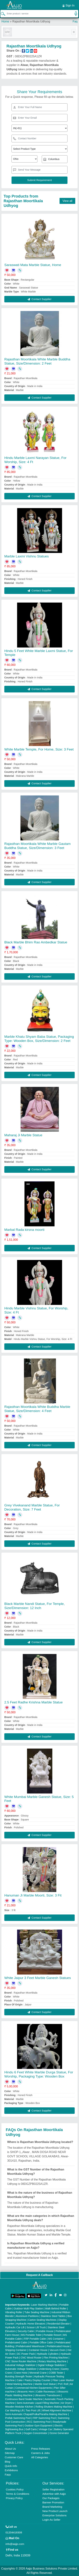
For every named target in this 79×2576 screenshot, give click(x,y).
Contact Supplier (39, 299)
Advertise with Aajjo (54, 2493)
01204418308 (14, 2532)
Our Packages (50, 2498)
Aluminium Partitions (27, 2316)
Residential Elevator (58, 2323)
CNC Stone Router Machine (21, 2361)
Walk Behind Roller (56, 2308)
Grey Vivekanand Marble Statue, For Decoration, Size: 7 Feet (32, 1507)
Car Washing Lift (14, 2410)
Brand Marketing (52, 2506)
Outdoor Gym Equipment (38, 2425)
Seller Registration (53, 2489)
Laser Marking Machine (44, 2304)
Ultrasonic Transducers (47, 2395)
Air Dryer (66, 2402)
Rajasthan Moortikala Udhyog (31, 21)
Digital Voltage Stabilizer (51, 2365)
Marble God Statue (45, 2384)
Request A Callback (39, 2275)
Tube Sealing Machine (36, 2312)
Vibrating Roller (13, 2312)
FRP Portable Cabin (35, 2338)
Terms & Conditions (17, 2493)
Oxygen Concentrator (35, 2433)
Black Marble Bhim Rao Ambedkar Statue (35, 942)
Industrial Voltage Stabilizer (20, 2365)
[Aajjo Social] (46, 2294)
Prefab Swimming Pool (18, 2418)
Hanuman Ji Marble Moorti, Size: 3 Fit (33, 1895)
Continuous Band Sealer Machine (24, 2399)
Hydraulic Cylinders (48, 2353)
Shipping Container (16, 2350)
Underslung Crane (49, 2368)
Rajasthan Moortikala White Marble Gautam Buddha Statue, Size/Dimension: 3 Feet (37, 846)
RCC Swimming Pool (39, 2421)
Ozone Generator (59, 2433)
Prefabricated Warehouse (30, 2346)
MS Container (56, 2338)
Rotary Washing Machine (52, 2361)
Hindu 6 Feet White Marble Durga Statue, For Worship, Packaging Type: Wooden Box (38, 2074)
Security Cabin (26, 2331)
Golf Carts (31, 2429)
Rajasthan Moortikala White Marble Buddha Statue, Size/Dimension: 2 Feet (37, 361)
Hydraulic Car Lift (14, 2327)
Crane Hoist (20, 2372)
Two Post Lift (33, 2410)
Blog (7, 2461)
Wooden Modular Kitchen (19, 2406)
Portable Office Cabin (41, 2342)
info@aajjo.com (15, 2543)
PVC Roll (63, 2384)
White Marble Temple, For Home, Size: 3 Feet (39, 749)
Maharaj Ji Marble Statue (23, 1135)
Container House (38, 2350)
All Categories (39, 2457)
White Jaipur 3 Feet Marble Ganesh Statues (37, 1978)
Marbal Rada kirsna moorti (24, 1230)
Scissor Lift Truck (36, 2327)
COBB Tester (56, 2372)
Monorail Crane (38, 2372)
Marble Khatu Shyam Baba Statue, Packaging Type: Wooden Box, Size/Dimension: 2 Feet (39, 1039)
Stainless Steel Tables (53, 2316)
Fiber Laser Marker (63, 2380)
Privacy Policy (14, 2498)
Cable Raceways (45, 2391)
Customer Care (14, 2457)
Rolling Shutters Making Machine (53, 2406)
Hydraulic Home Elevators (30, 2323)
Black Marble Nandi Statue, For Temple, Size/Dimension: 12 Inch (34, 1606)
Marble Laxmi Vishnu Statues (26, 556)
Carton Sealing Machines (42, 2319)
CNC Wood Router (31, 2357)
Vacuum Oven (58, 2350)
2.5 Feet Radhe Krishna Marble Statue (33, 1702)
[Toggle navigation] (73, 32)
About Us (10, 2448)
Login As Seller (51, 2519)
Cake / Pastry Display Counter (34, 2380)
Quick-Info (11, 2465)
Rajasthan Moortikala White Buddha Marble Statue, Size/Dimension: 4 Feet (37, 1409)
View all (67, 200)
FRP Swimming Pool (44, 2418)
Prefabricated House (58, 2346)
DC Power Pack (26, 2353)
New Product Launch (54, 2511)
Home (5, 21)
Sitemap (10, 2452)
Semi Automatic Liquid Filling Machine (38, 2402)
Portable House (45, 2331)
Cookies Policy (15, 2489)
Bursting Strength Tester (18, 2376)
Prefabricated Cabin (16, 2342)
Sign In (68, 5)
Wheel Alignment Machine (56, 2410)
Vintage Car (45, 2429)
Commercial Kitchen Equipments (33, 2387)
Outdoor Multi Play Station (28, 2308)
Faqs (8, 2474)
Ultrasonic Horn (25, 2391)
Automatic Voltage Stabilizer (21, 2368)
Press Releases (40, 2448)
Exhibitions (11, 2470)
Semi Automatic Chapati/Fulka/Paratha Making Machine (36, 2414)
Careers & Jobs (40, 2452)
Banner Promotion (53, 2502)
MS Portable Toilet (31, 2335)
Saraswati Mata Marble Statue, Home (32, 265)
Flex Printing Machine (56, 2357)
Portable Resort (52, 2335)
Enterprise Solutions (54, 2515)
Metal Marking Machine (19, 2384)
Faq (75, 21)
